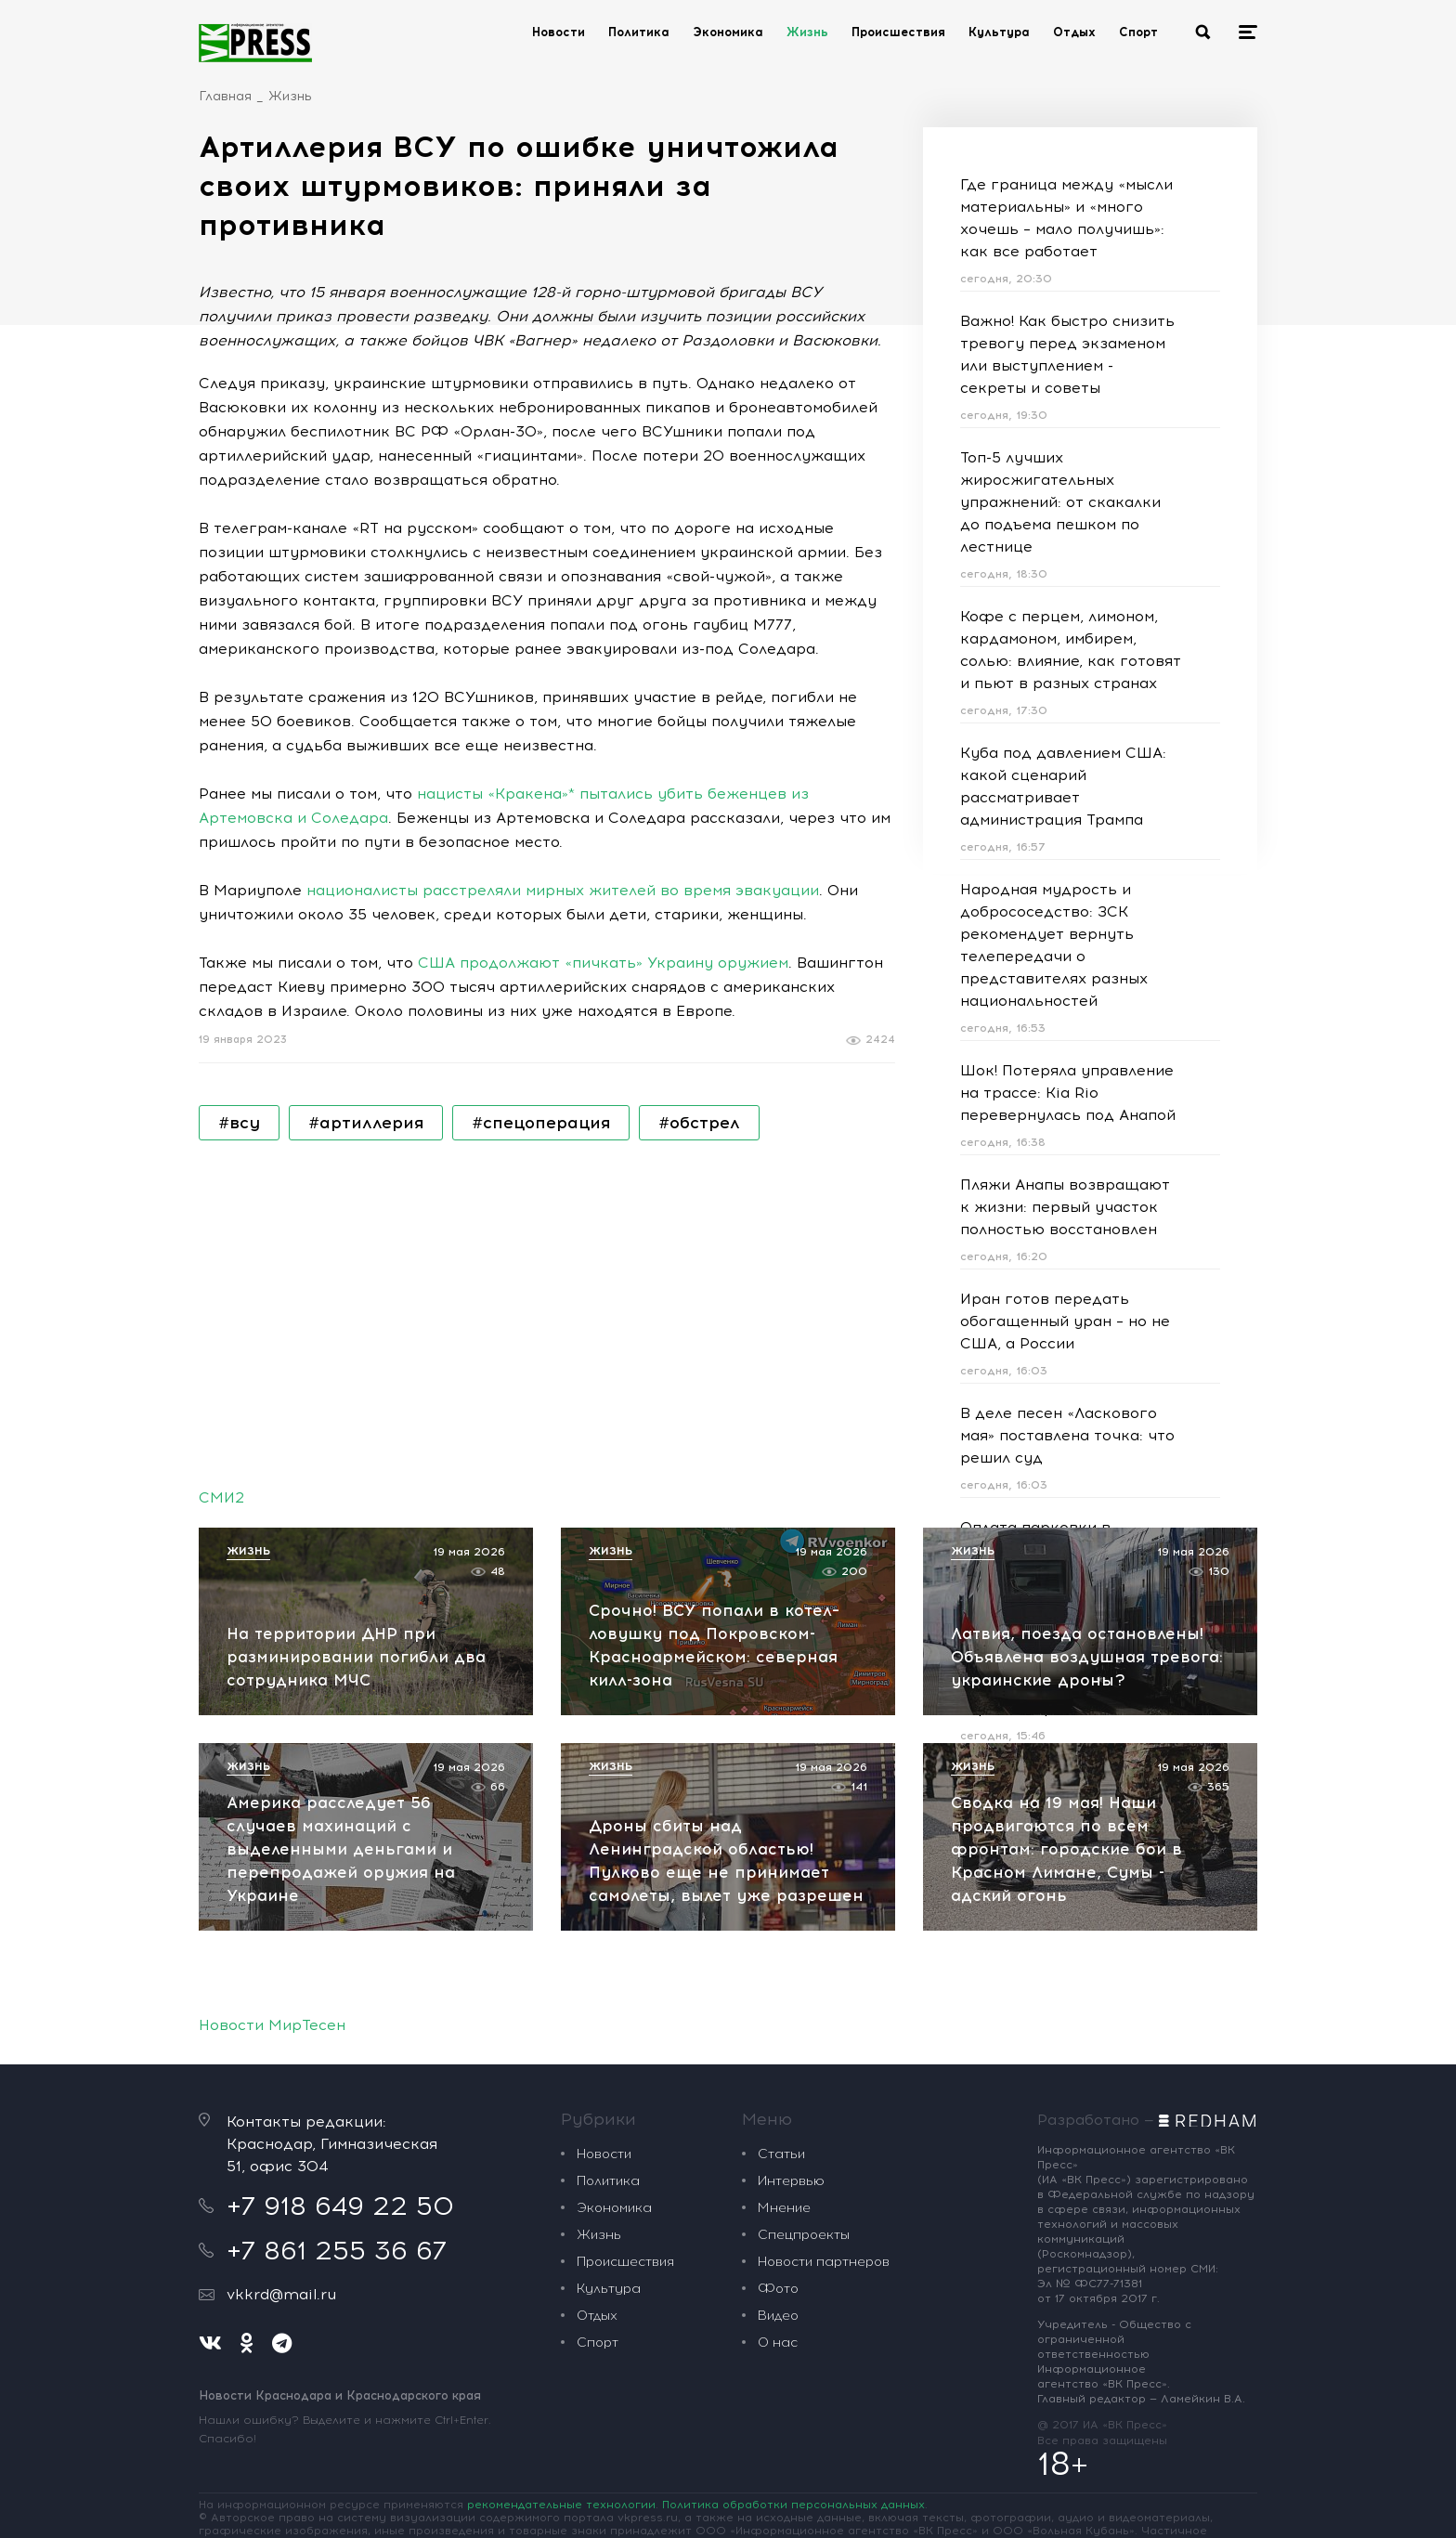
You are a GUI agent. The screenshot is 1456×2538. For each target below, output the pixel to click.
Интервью (791, 2181)
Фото (778, 2289)
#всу (239, 1123)
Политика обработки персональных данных (793, 2504)
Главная (225, 96)
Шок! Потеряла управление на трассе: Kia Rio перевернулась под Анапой (1068, 1092)
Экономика (728, 32)
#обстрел (699, 1123)
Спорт (1138, 32)
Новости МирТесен (272, 2025)
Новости (558, 32)
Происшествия (898, 32)
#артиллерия (365, 1123)
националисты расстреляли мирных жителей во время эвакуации (562, 890)
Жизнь (807, 32)
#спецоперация (541, 1123)
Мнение (784, 2208)
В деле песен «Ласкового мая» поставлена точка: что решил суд (1067, 1435)
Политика (639, 32)
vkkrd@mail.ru (281, 2294)
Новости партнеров (824, 2262)
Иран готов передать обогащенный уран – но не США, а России (1065, 1321)
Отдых (1074, 32)
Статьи (781, 2154)
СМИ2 (221, 1497)
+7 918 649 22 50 (340, 2205)
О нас (778, 2342)
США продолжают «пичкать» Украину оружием (603, 962)
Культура (999, 32)
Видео (778, 2315)
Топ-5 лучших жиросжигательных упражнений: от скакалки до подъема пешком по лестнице (1060, 502)
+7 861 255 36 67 (337, 2250)
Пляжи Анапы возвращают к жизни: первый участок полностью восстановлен (1065, 1207)
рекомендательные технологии (561, 2504)
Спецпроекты (804, 2235)
